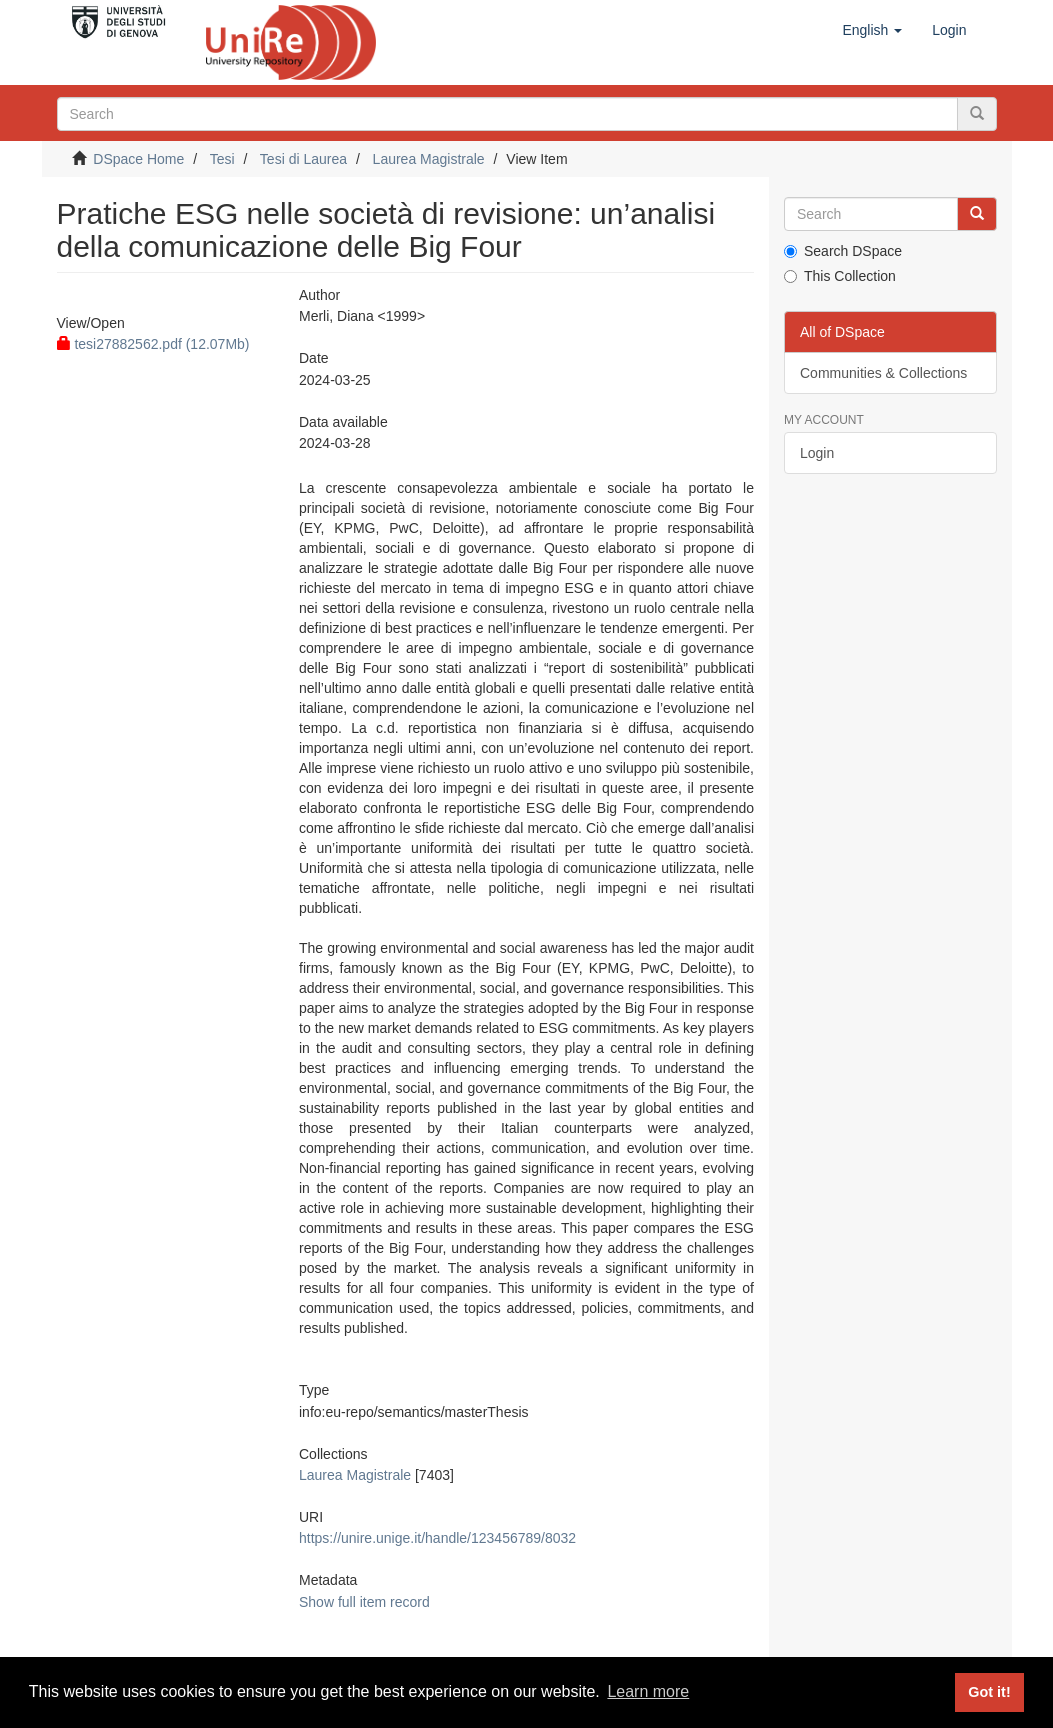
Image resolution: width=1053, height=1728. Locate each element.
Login (817, 453)
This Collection (840, 276)
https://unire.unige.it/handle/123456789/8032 (437, 1538)
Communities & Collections (883, 373)
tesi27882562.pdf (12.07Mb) (153, 344)
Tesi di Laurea (303, 159)
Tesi (222, 159)
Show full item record (364, 1602)
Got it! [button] (989, 1692)
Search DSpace (843, 251)
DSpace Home (138, 159)
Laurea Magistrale (429, 159)
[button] (872, 30)
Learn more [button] (648, 1691)
